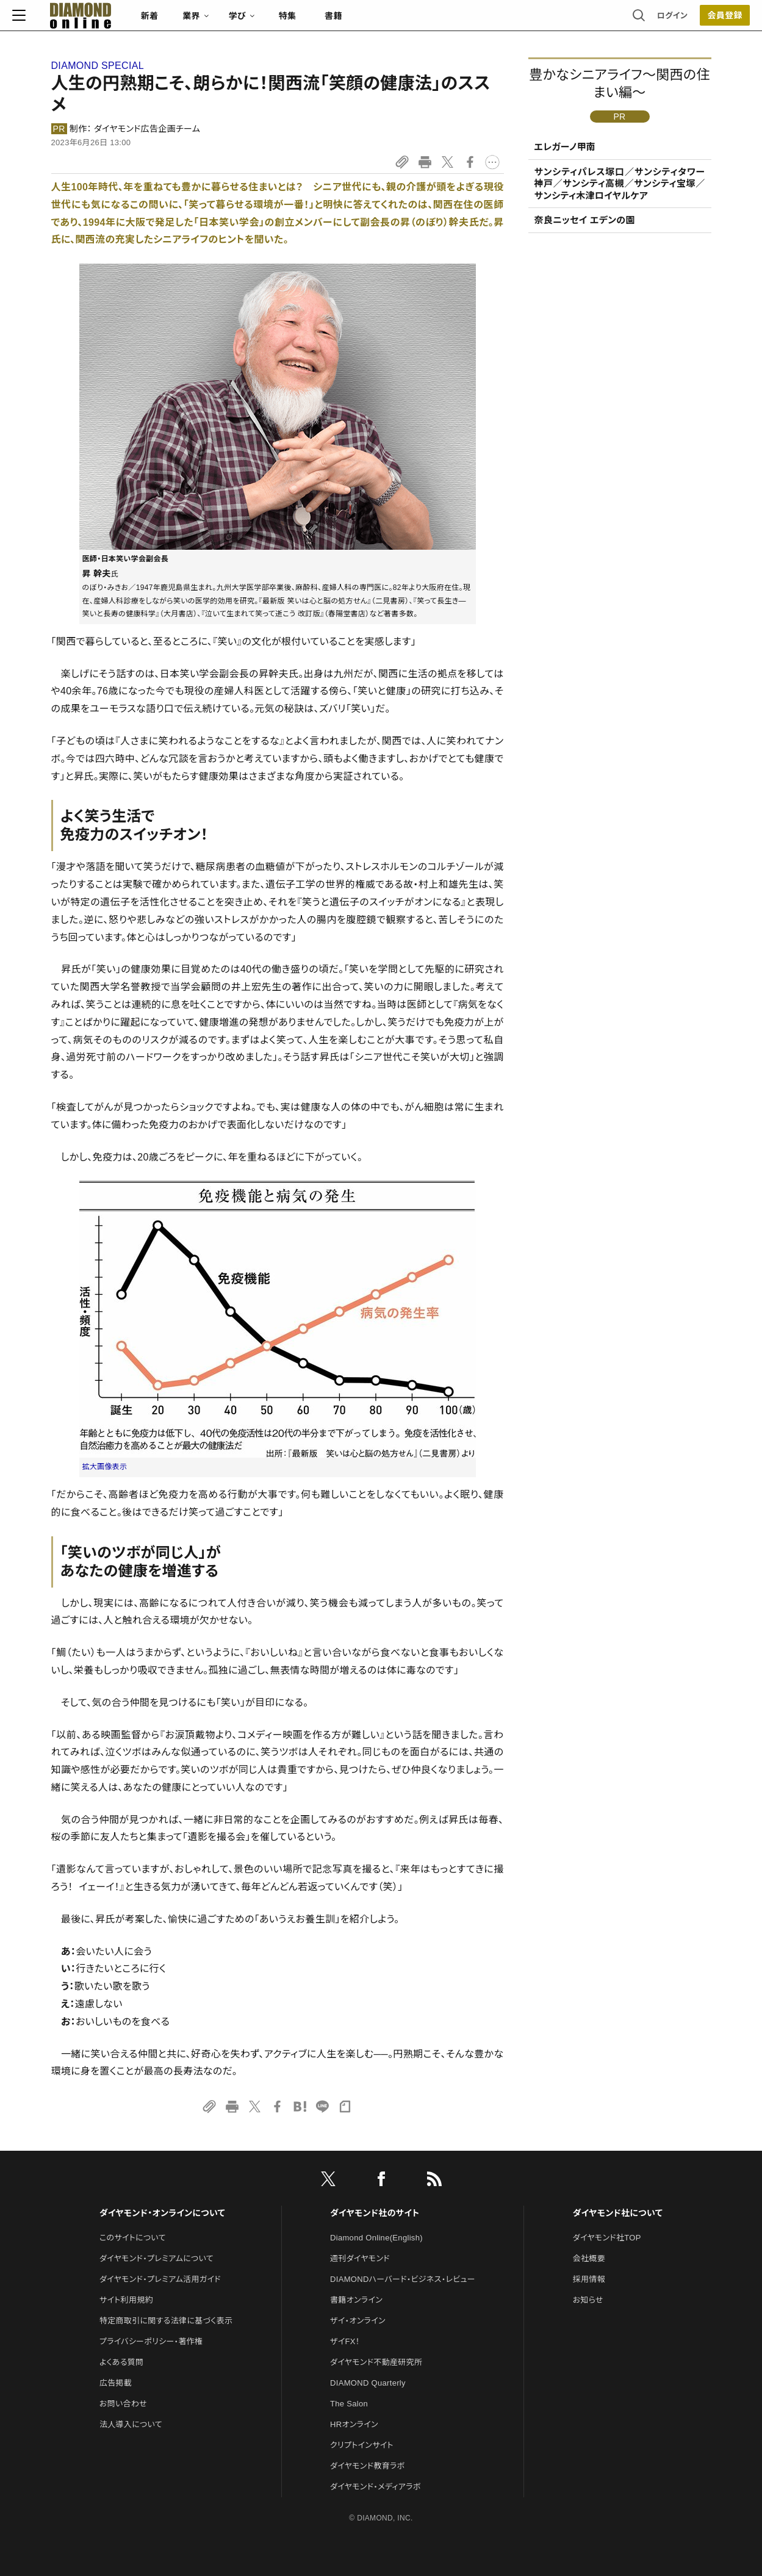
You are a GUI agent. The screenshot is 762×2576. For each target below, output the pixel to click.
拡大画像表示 (105, 1466)
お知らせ (588, 2299)
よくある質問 (121, 2362)
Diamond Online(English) (376, 2237)
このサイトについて (132, 2237)
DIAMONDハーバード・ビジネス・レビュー (402, 2279)
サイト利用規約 (126, 2299)
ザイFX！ (345, 2341)
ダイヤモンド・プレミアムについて (156, 2258)
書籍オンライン (356, 2299)
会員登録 (686, 21)
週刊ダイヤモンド (360, 2258)
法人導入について (130, 2424)
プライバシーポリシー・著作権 (151, 2341)
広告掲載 (115, 2382)
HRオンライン (354, 2424)
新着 (189, 22)
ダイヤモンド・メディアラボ (375, 2486)
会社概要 (589, 2258)
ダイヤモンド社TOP (607, 2237)
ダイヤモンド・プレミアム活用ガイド (160, 2279)
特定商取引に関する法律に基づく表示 (165, 2320)
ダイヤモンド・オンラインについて (162, 2213)
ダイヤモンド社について (618, 2213)
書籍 (372, 22)
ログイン (633, 21)
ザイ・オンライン (358, 2320)
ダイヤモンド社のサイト (374, 2213)
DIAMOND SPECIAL (97, 65)
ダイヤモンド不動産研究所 (376, 2362)
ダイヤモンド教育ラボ (367, 2465)
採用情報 (589, 2279)
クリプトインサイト (362, 2445)
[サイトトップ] (107, 21)
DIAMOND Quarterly (368, 2382)
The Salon (349, 2403)
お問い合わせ (123, 2403)
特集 (326, 22)
